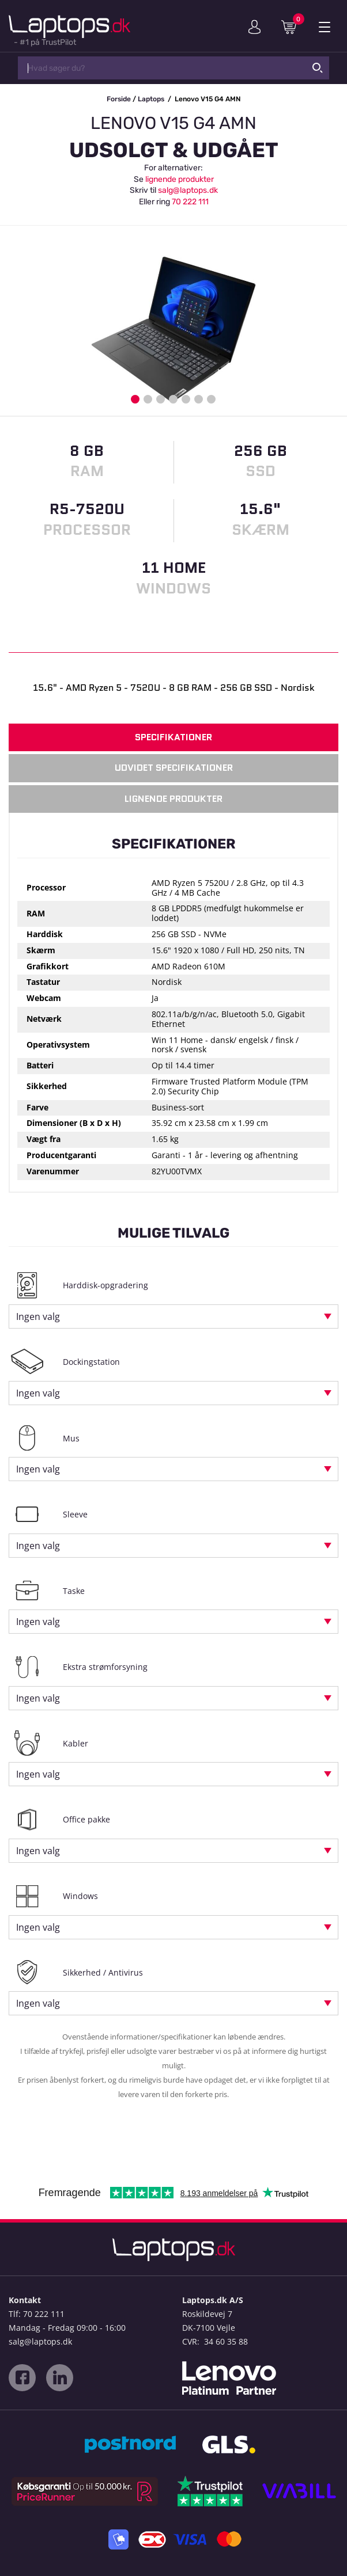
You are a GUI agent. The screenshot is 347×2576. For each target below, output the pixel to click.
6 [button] (198, 399)
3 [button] (160, 399)
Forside (119, 99)
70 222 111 (190, 202)
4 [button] (173, 399)
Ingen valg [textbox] (38, 1316)
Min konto (254, 27)
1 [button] (135, 399)
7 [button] (211, 399)
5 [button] (186, 399)
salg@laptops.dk (188, 190)
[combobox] (173, 1316)
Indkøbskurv (292, 26)
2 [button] (148, 399)
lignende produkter (179, 179)
